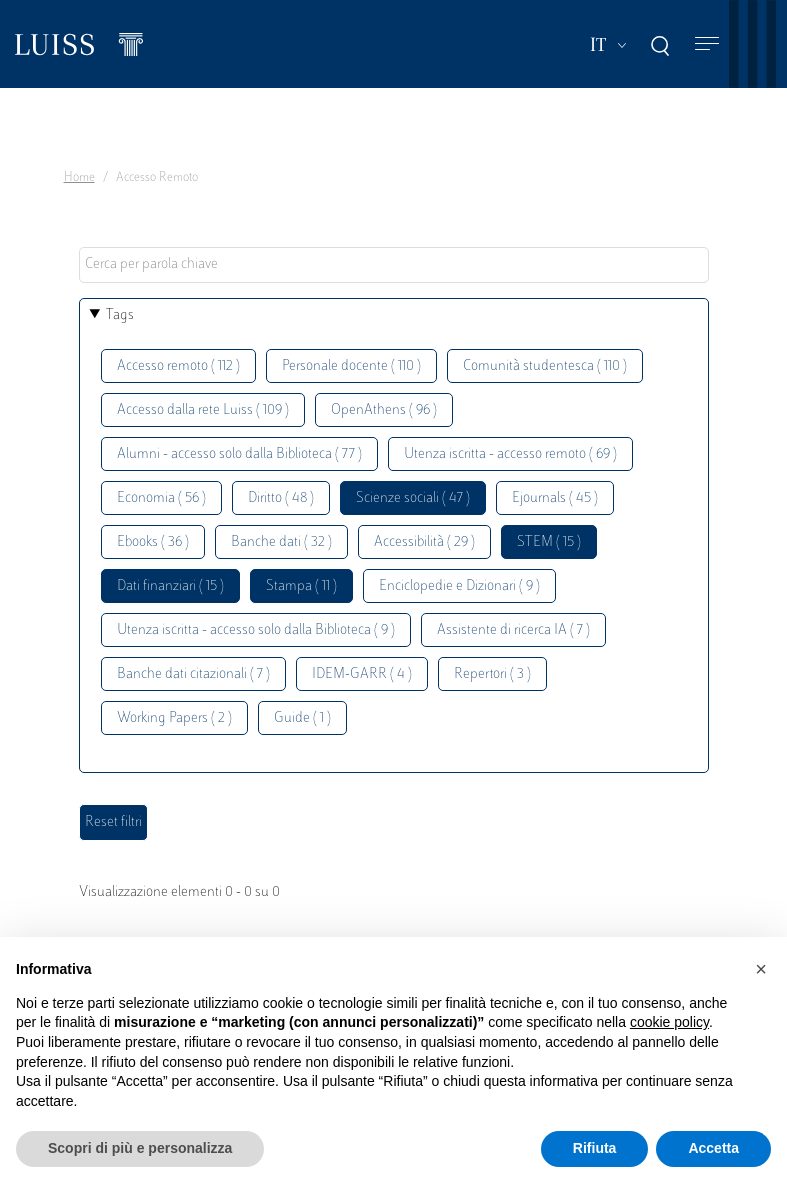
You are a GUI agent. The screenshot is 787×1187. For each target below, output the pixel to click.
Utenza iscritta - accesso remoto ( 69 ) (510, 454)
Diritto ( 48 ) (281, 498)
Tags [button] (120, 315)
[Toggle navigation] (707, 44)
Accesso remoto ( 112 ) (178, 366)
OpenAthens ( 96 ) (384, 410)
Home (79, 178)
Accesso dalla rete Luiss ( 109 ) (203, 410)
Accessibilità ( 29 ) (424, 542)
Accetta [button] (713, 1148)
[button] (761, 969)
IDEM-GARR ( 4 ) (362, 674)
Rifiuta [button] (595, 1148)
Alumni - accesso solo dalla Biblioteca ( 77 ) (239, 454)
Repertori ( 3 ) (492, 674)
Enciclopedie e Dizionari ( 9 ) (459, 586)
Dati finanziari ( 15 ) (170, 586)
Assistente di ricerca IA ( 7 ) (513, 630)
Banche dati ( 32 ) (281, 542)
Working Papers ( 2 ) (174, 718)
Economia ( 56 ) (161, 498)
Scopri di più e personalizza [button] (140, 1148)
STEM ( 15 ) (549, 542)
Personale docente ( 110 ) (351, 366)
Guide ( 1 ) (302, 718)
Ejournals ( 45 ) (555, 498)
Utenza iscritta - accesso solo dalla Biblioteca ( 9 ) (256, 630)
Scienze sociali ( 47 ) (413, 498)
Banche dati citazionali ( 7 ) (193, 674)
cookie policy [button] (669, 1022)
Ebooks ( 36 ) (153, 542)
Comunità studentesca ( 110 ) (545, 366)
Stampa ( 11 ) (301, 586)
